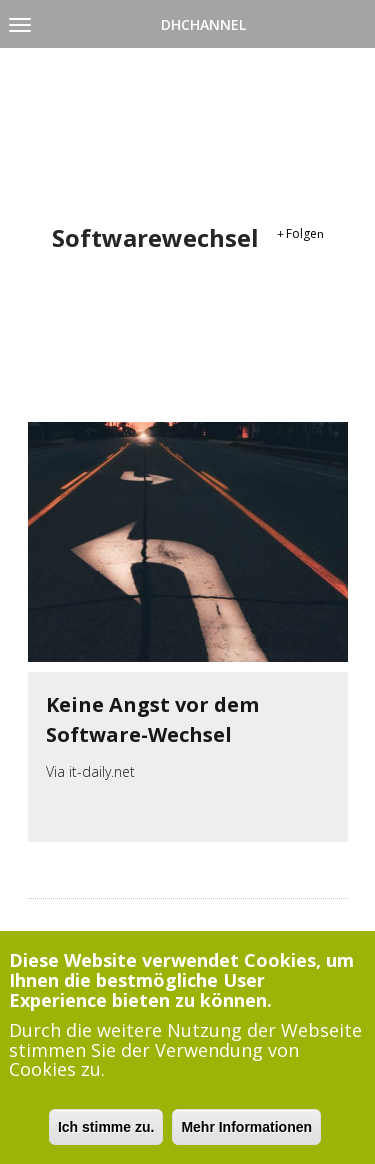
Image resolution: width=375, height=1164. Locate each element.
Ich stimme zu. (106, 1134)
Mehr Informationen (246, 1134)
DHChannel (203, 24)
